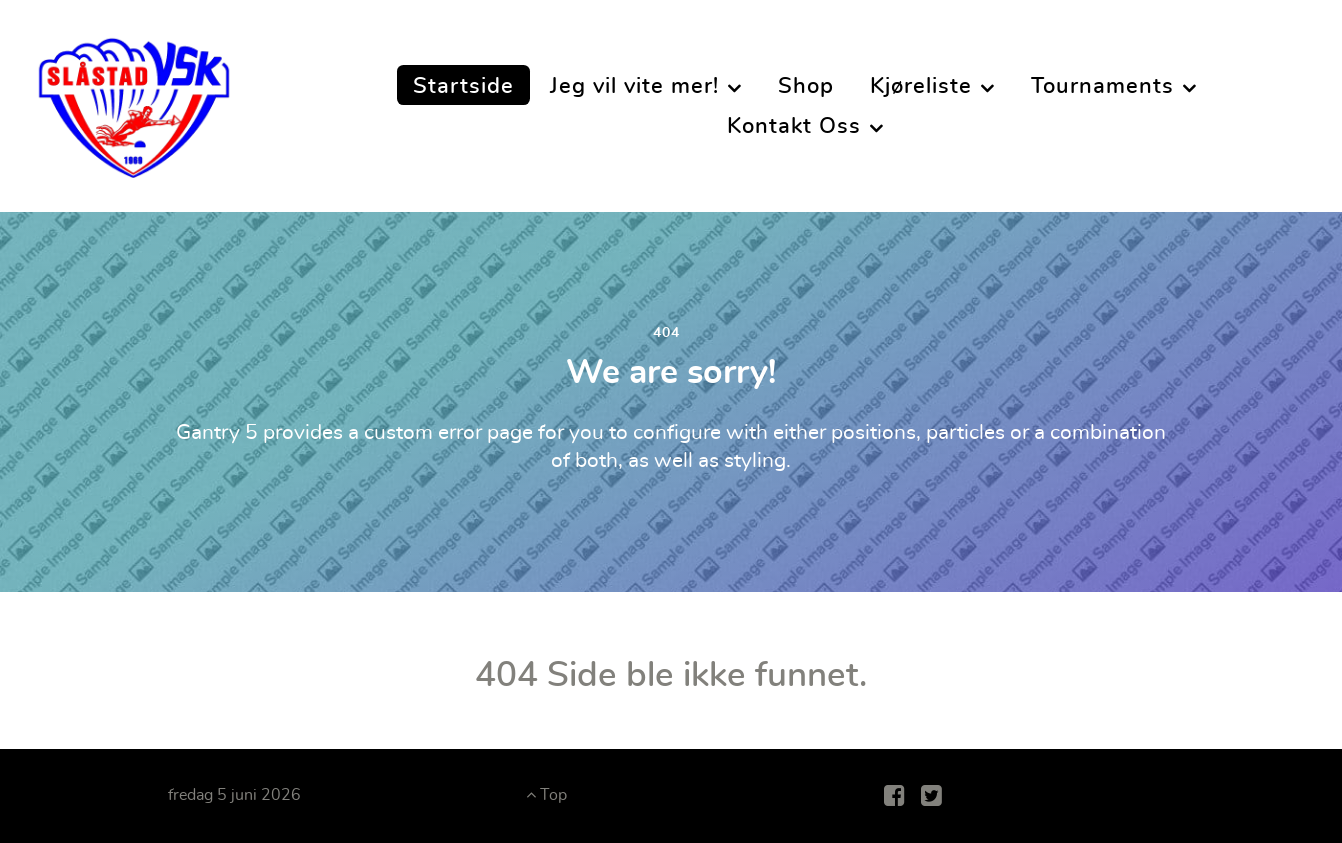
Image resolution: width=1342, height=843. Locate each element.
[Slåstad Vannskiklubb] (134, 100)
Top (546, 795)
